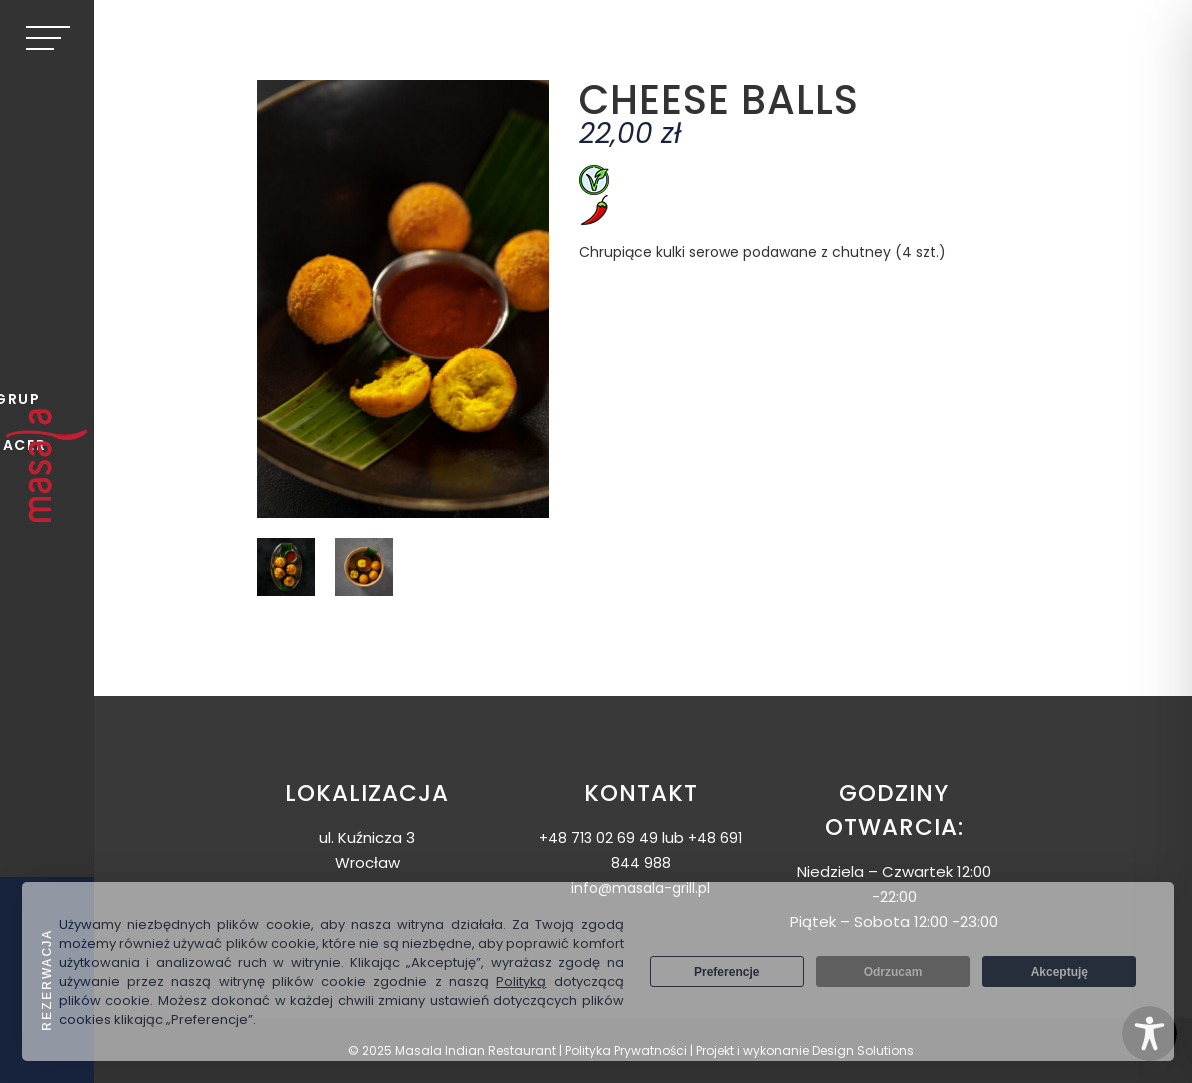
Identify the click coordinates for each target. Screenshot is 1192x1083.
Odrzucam (893, 972)
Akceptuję (1059, 972)
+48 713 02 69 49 (598, 838)
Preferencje (726, 972)
